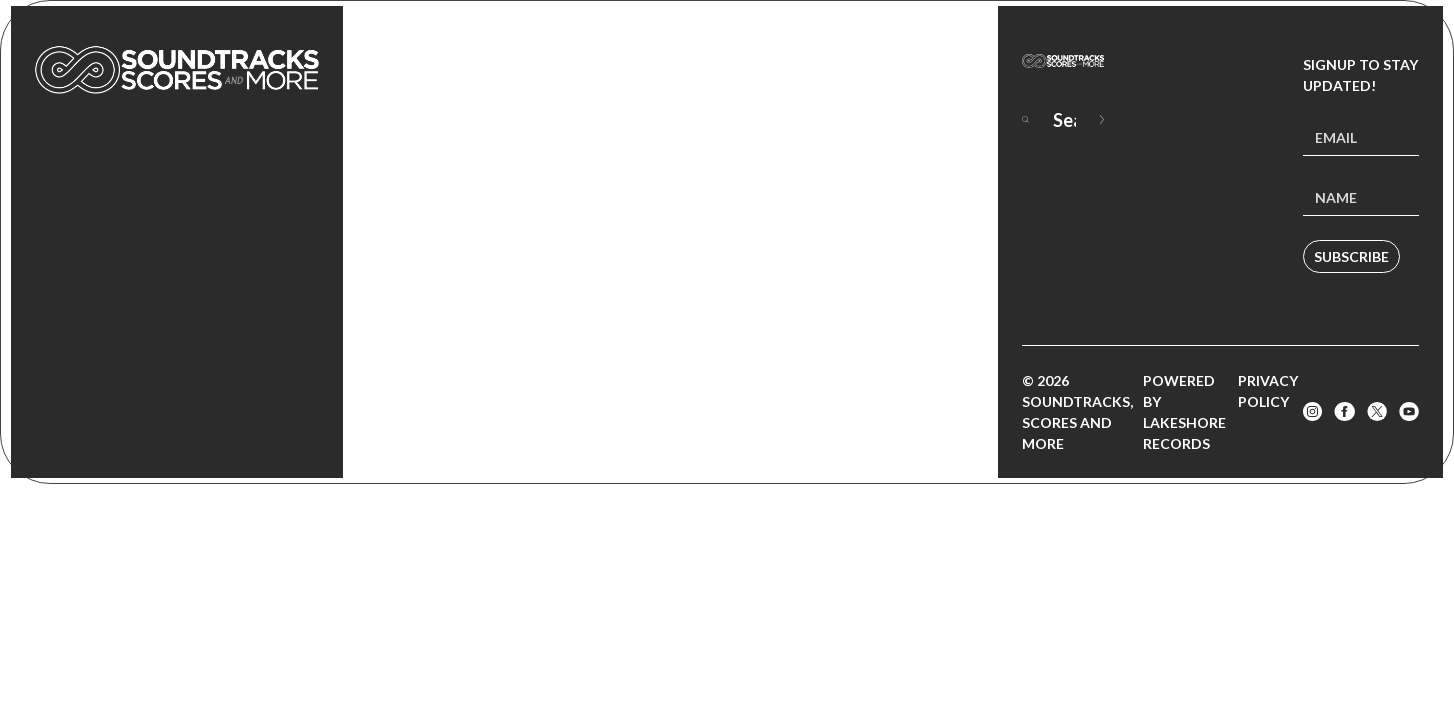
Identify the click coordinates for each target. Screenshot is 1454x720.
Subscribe (1351, 256)
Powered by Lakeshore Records (1184, 412)
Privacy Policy (1268, 391)
